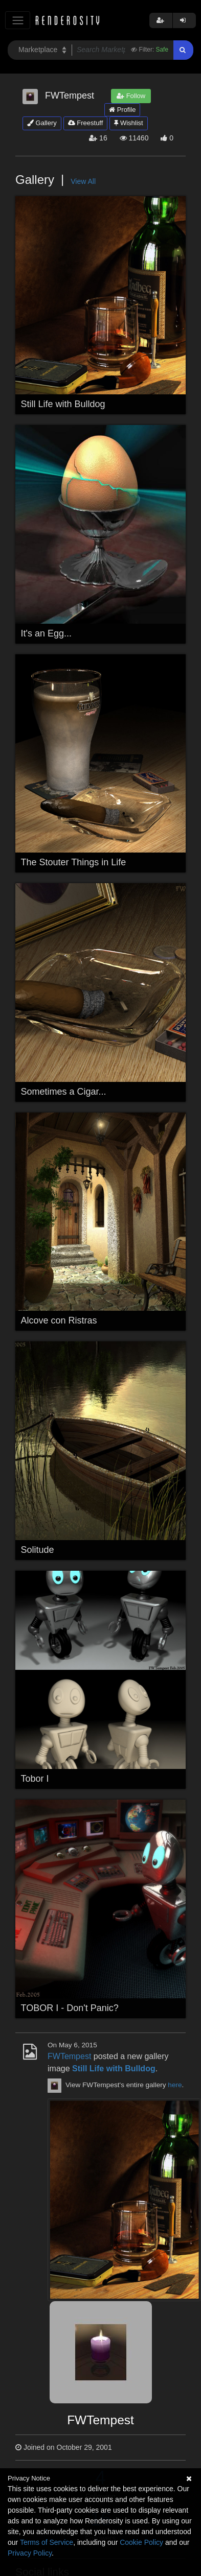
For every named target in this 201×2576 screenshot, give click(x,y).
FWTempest (69, 2056)
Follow (131, 96)
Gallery (42, 123)
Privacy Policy (30, 2553)
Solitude (37, 1550)
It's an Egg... (46, 633)
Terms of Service (46, 2542)
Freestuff (85, 123)
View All (83, 181)
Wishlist (128, 123)
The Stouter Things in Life (73, 862)
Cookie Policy (141, 2542)
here (175, 2085)
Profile (122, 109)
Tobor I (35, 1779)
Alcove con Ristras (59, 1320)
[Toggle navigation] (17, 20)
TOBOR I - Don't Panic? (70, 2008)
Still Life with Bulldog (63, 404)
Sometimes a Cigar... (63, 1091)
